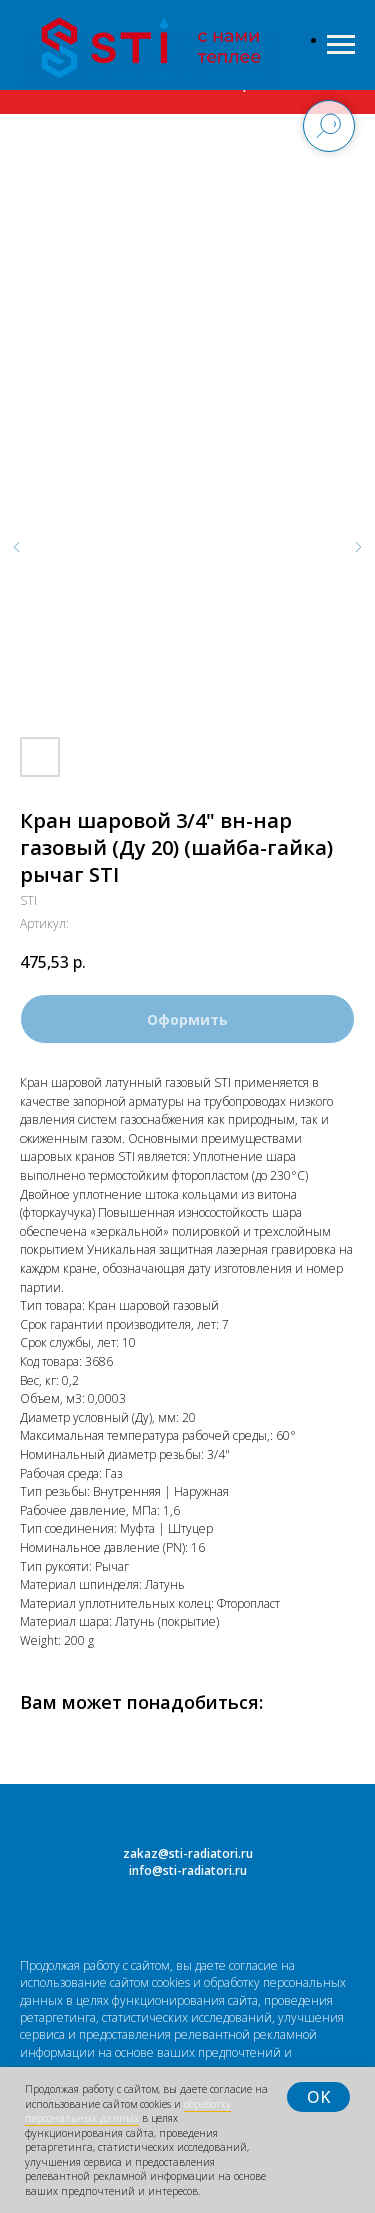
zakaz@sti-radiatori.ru (188, 1853)
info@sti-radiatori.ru (188, 1870)
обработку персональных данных (128, 2111)
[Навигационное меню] (341, 45)
